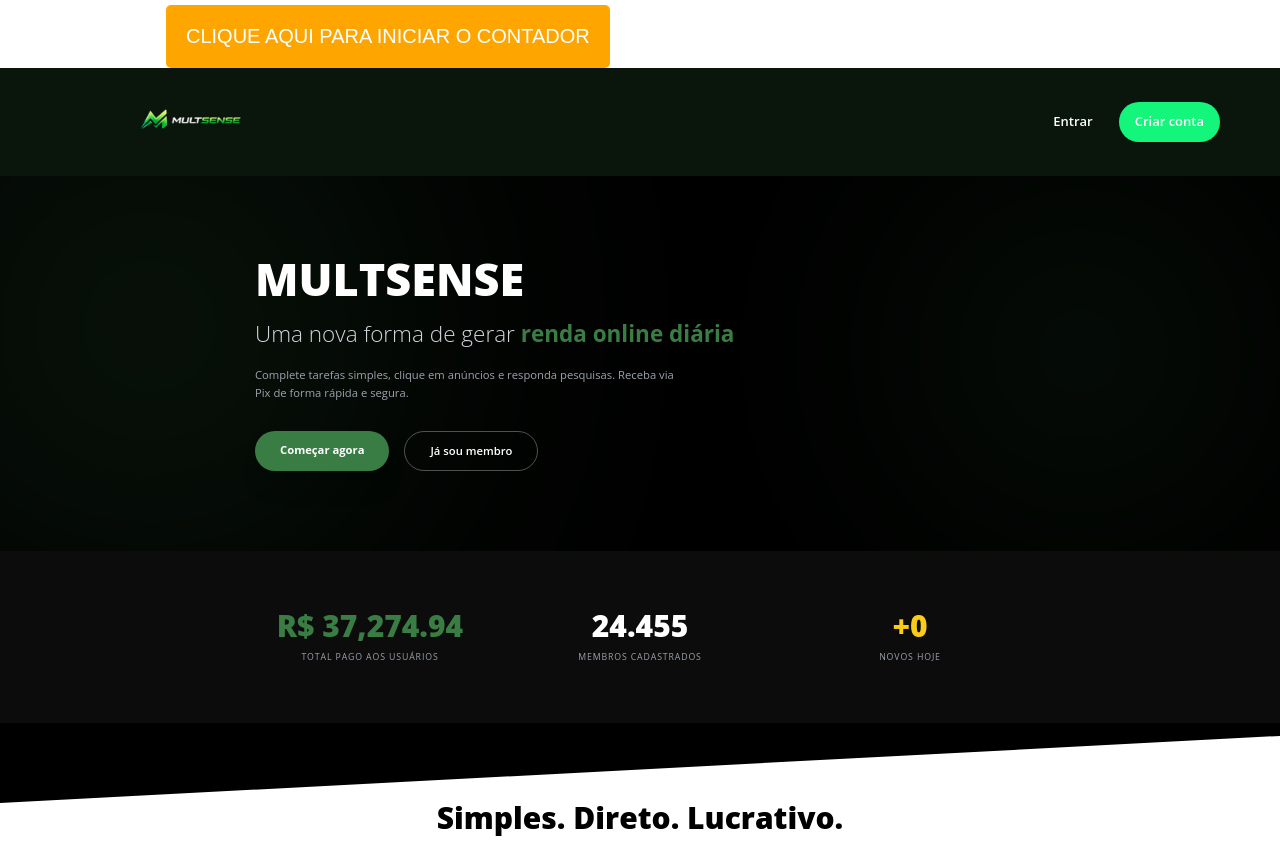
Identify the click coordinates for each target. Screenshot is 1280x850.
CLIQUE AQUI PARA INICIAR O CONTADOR (388, 36)
